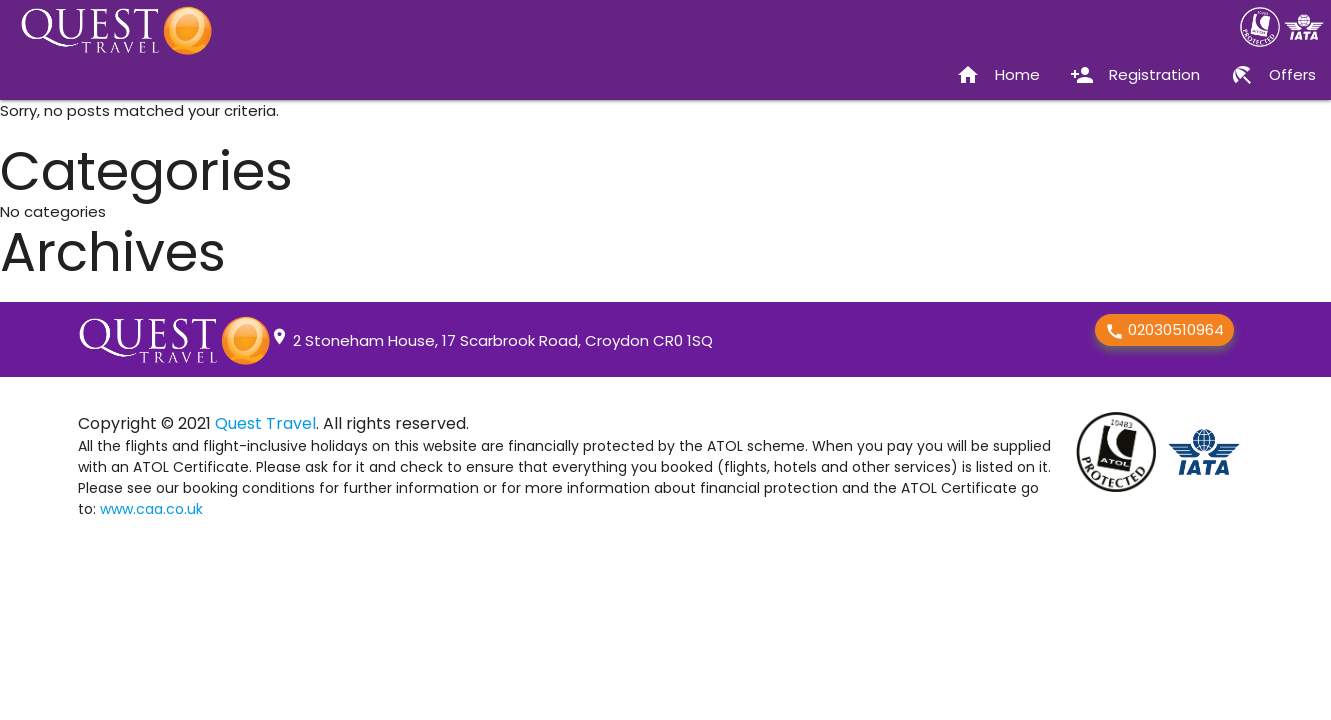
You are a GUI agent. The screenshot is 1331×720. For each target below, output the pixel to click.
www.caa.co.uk (151, 509)
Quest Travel (265, 423)
